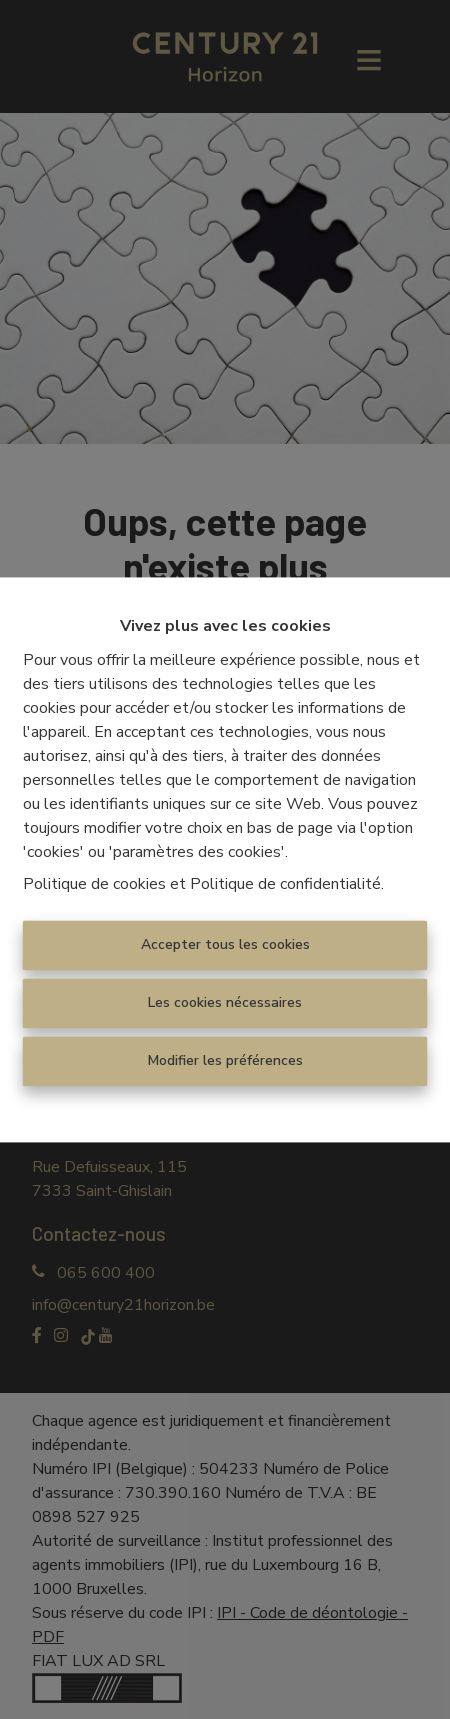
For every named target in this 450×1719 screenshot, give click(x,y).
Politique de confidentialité (285, 884)
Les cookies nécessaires (225, 1002)
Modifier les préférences (225, 1060)
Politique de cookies (94, 884)
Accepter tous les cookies (225, 944)
